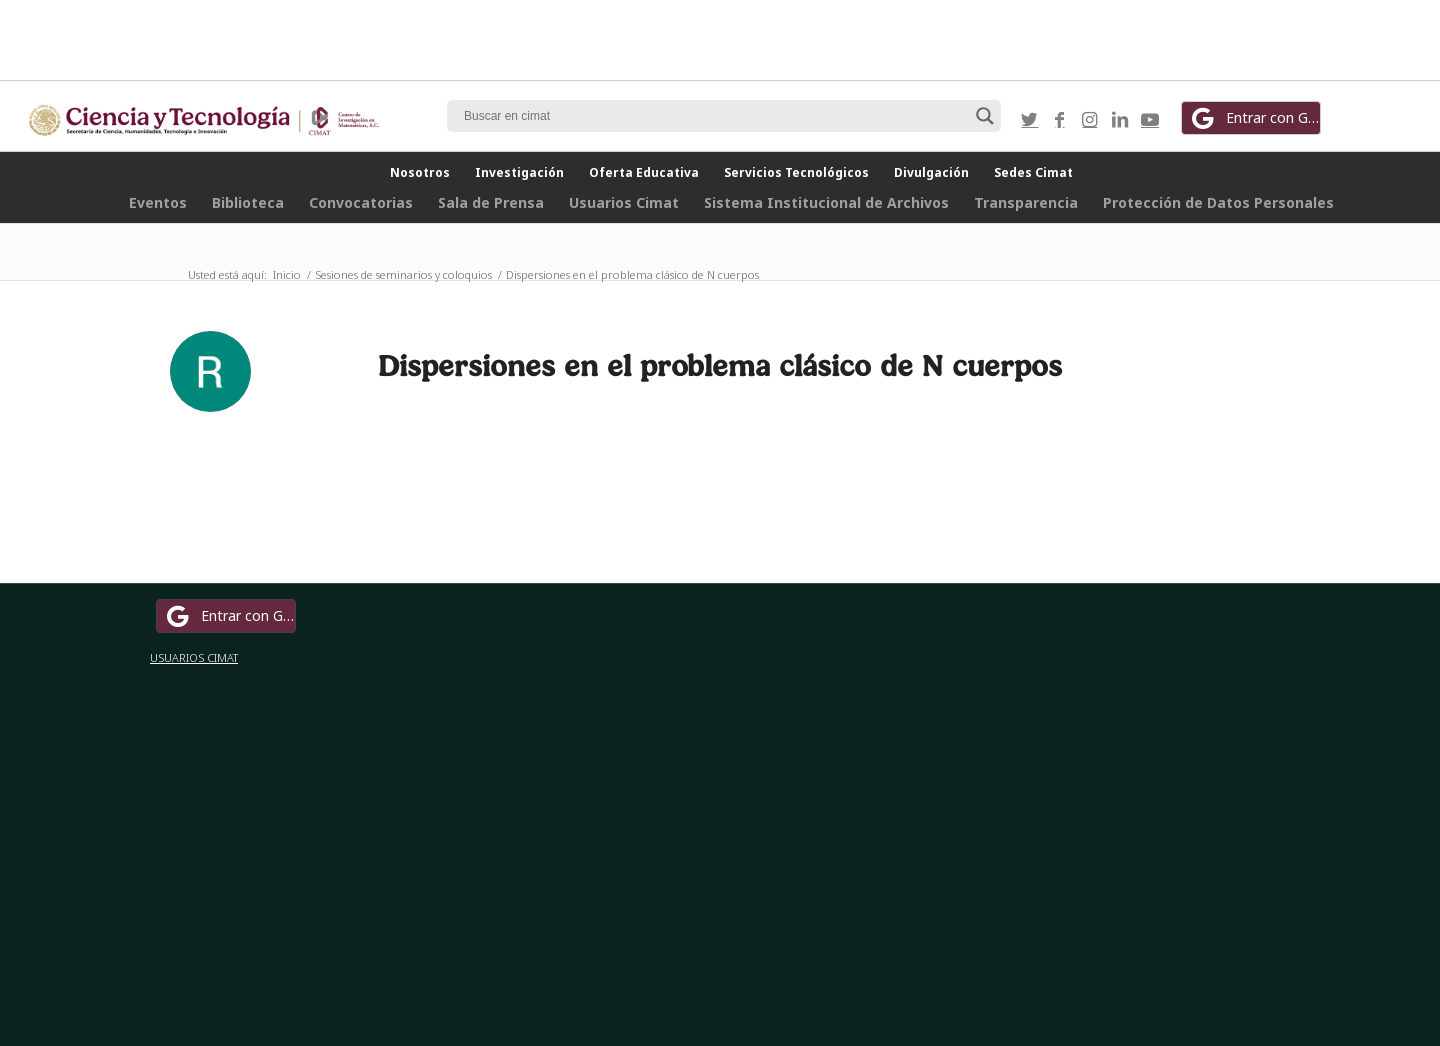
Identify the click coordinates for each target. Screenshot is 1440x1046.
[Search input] (715, 116)
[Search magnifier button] (985, 116)
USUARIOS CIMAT (194, 657)
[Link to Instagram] (1090, 119)
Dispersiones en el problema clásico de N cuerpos (720, 365)
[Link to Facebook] (1060, 119)
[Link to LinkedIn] (1120, 119)
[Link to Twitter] (1030, 119)
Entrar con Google (1254, 118)
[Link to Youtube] (1150, 119)
